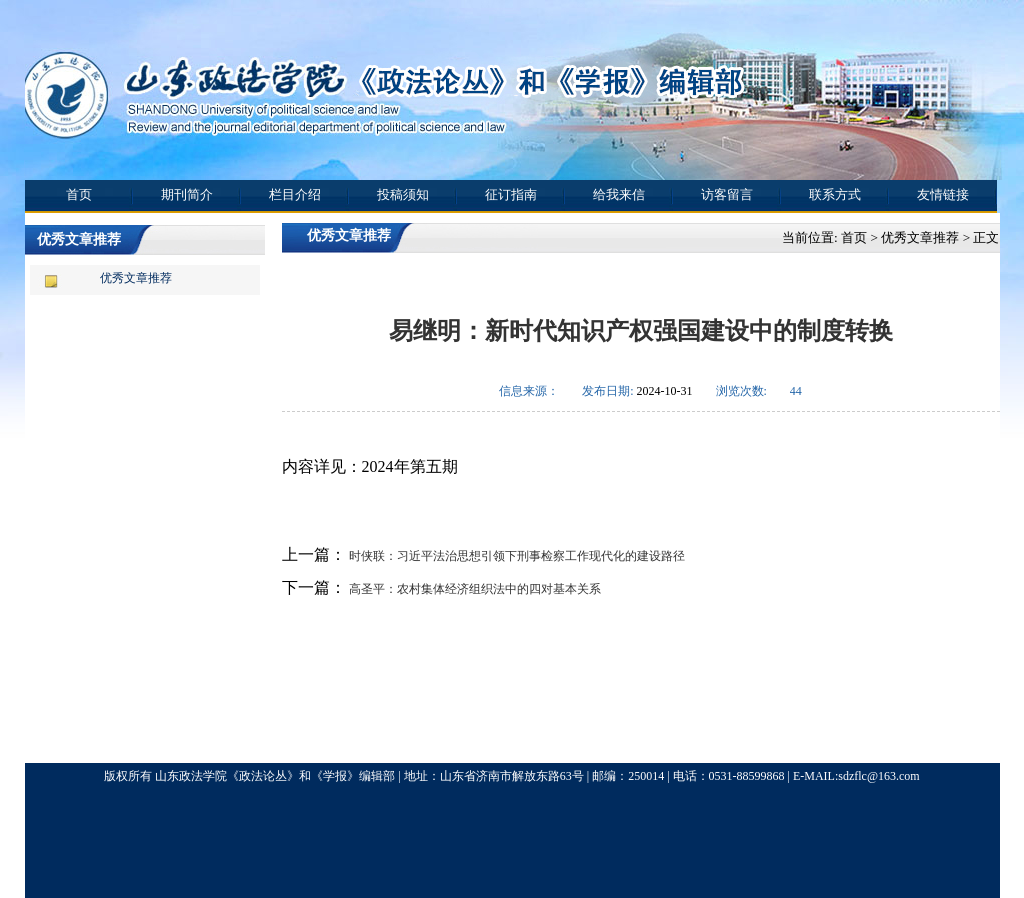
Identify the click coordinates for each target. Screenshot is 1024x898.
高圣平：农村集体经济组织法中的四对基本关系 (473, 589)
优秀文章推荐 (136, 278)
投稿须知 (403, 194)
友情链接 (943, 194)
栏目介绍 (295, 194)
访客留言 (727, 194)
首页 (79, 194)
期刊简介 (187, 194)
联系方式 (835, 194)
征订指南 (511, 194)
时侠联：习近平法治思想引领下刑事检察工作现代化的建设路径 (515, 556)
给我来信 (619, 194)
